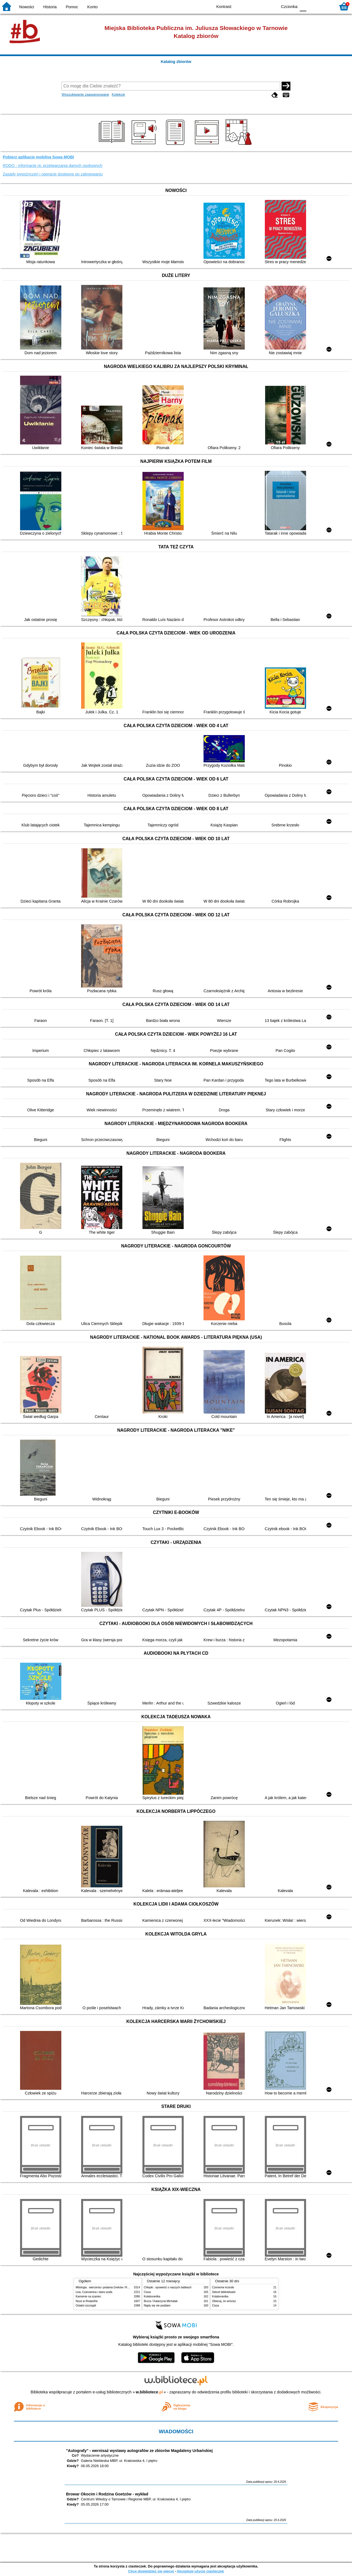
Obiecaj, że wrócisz (224, 2301)
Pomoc (72, 7)
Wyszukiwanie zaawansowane (85, 94)
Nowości (26, 7)
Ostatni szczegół (86, 2305)
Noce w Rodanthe (87, 2301)
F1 (312, 6)
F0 (303, 6)
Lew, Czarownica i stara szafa (94, 2292)
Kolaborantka (152, 2296)
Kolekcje (118, 94)
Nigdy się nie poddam (157, 2305)
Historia (50, 7)
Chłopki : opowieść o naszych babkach (167, 2287)
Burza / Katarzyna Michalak (161, 2301)
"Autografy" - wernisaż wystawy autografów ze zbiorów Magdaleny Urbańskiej (139, 2450)
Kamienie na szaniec (88, 2296)
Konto (92, 7)
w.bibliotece (149, 2392)
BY (271, 6)
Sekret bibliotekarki (223, 2292)
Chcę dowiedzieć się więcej (151, 2571)
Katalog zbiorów (176, 61)
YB (260, 6)
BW (249, 6)
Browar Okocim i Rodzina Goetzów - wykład (107, 2494)
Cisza (147, 2292)
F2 (325, 6)
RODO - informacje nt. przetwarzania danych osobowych (52, 165)
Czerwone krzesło (223, 2287)
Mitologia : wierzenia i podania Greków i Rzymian (106, 2287)
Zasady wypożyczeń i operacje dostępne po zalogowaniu (53, 174)
